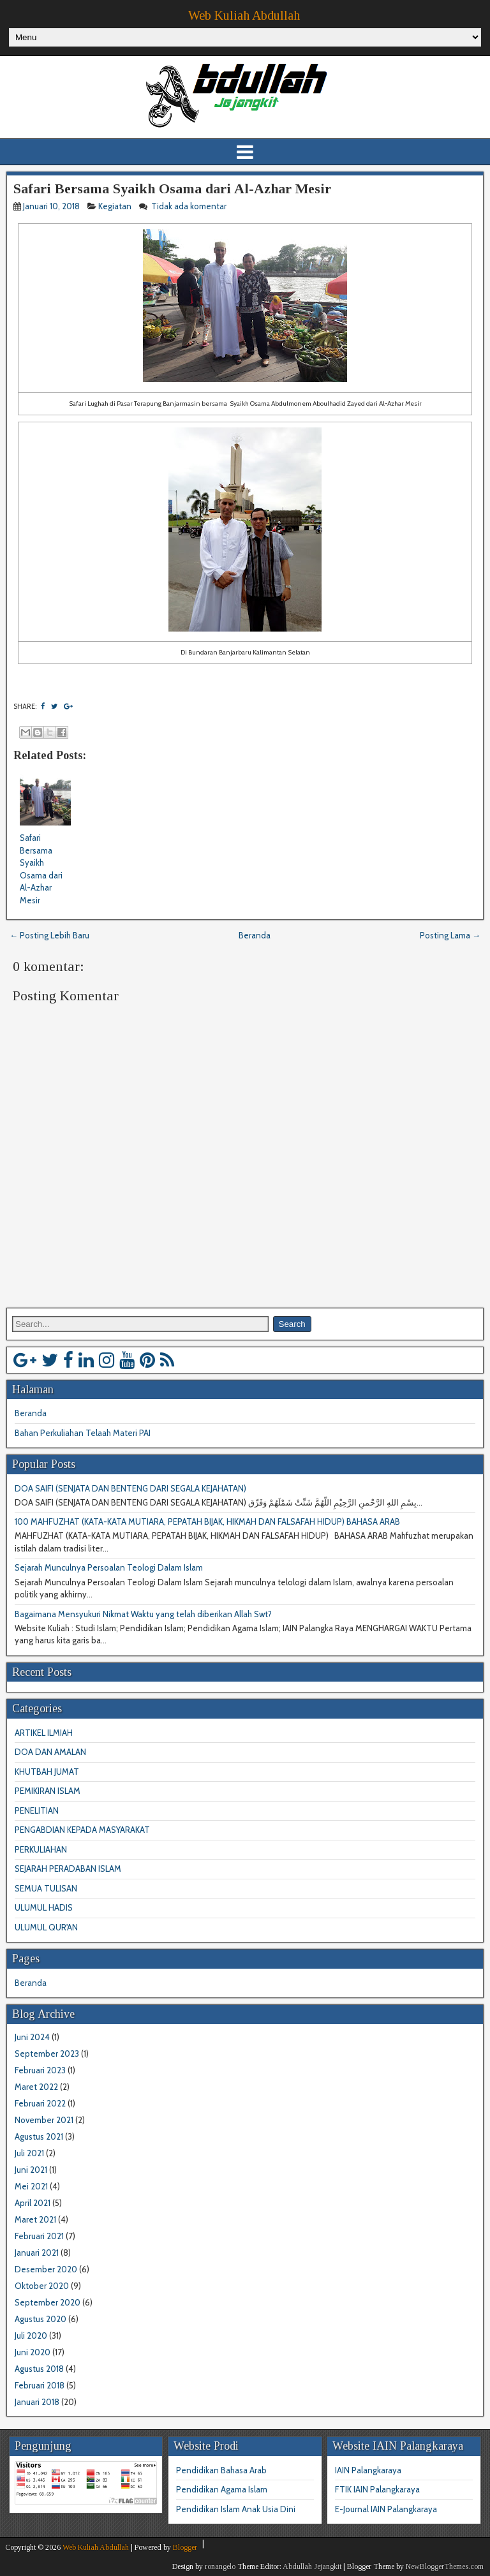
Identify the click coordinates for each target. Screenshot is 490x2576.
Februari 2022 (40, 2103)
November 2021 (44, 2120)
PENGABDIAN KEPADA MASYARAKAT (82, 1830)
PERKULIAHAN (41, 1849)
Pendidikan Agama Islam (221, 2489)
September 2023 (47, 2053)
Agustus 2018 (39, 2369)
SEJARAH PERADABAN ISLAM (68, 1868)
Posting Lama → (450, 935)
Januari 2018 (37, 2402)
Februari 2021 (39, 2236)
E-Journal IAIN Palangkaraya (386, 2509)
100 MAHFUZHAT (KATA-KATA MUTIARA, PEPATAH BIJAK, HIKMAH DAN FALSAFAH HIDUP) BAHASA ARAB (207, 1521)
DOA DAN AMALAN (50, 1752)
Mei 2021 (31, 2186)
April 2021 (32, 2203)
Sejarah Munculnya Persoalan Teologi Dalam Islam (109, 1567)
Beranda (255, 935)
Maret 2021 (35, 2219)
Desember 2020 (46, 2269)
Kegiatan (114, 206)
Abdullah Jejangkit (312, 2566)
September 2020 (47, 2302)
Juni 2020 (32, 2352)
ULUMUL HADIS (44, 1907)
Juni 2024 (32, 2037)
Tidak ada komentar (189, 206)
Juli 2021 (29, 2153)
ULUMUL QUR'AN (46, 1927)
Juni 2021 (31, 2170)
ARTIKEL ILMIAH (44, 1733)
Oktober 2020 (42, 2286)
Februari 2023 (40, 2070)
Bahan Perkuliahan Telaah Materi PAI (83, 1433)
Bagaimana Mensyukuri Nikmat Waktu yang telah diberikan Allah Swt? (143, 1614)
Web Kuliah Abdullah (244, 15)
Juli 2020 (31, 2335)
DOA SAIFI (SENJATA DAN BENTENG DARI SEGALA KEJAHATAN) (130, 1488)
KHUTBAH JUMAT (47, 1771)
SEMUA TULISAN (46, 1888)
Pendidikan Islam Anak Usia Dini (235, 2509)
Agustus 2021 (39, 2136)
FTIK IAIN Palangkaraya (377, 2489)
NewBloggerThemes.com (445, 2566)
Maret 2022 (36, 2087)
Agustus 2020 (40, 2319)
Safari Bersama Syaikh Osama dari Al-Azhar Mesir (172, 188)
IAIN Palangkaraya (368, 2470)
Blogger (185, 2547)
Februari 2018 (39, 2385)
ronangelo (220, 2566)
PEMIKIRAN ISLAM (47, 1791)
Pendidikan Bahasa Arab (221, 2470)
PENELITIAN (37, 1810)
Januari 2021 (37, 2252)
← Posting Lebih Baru (49, 935)
